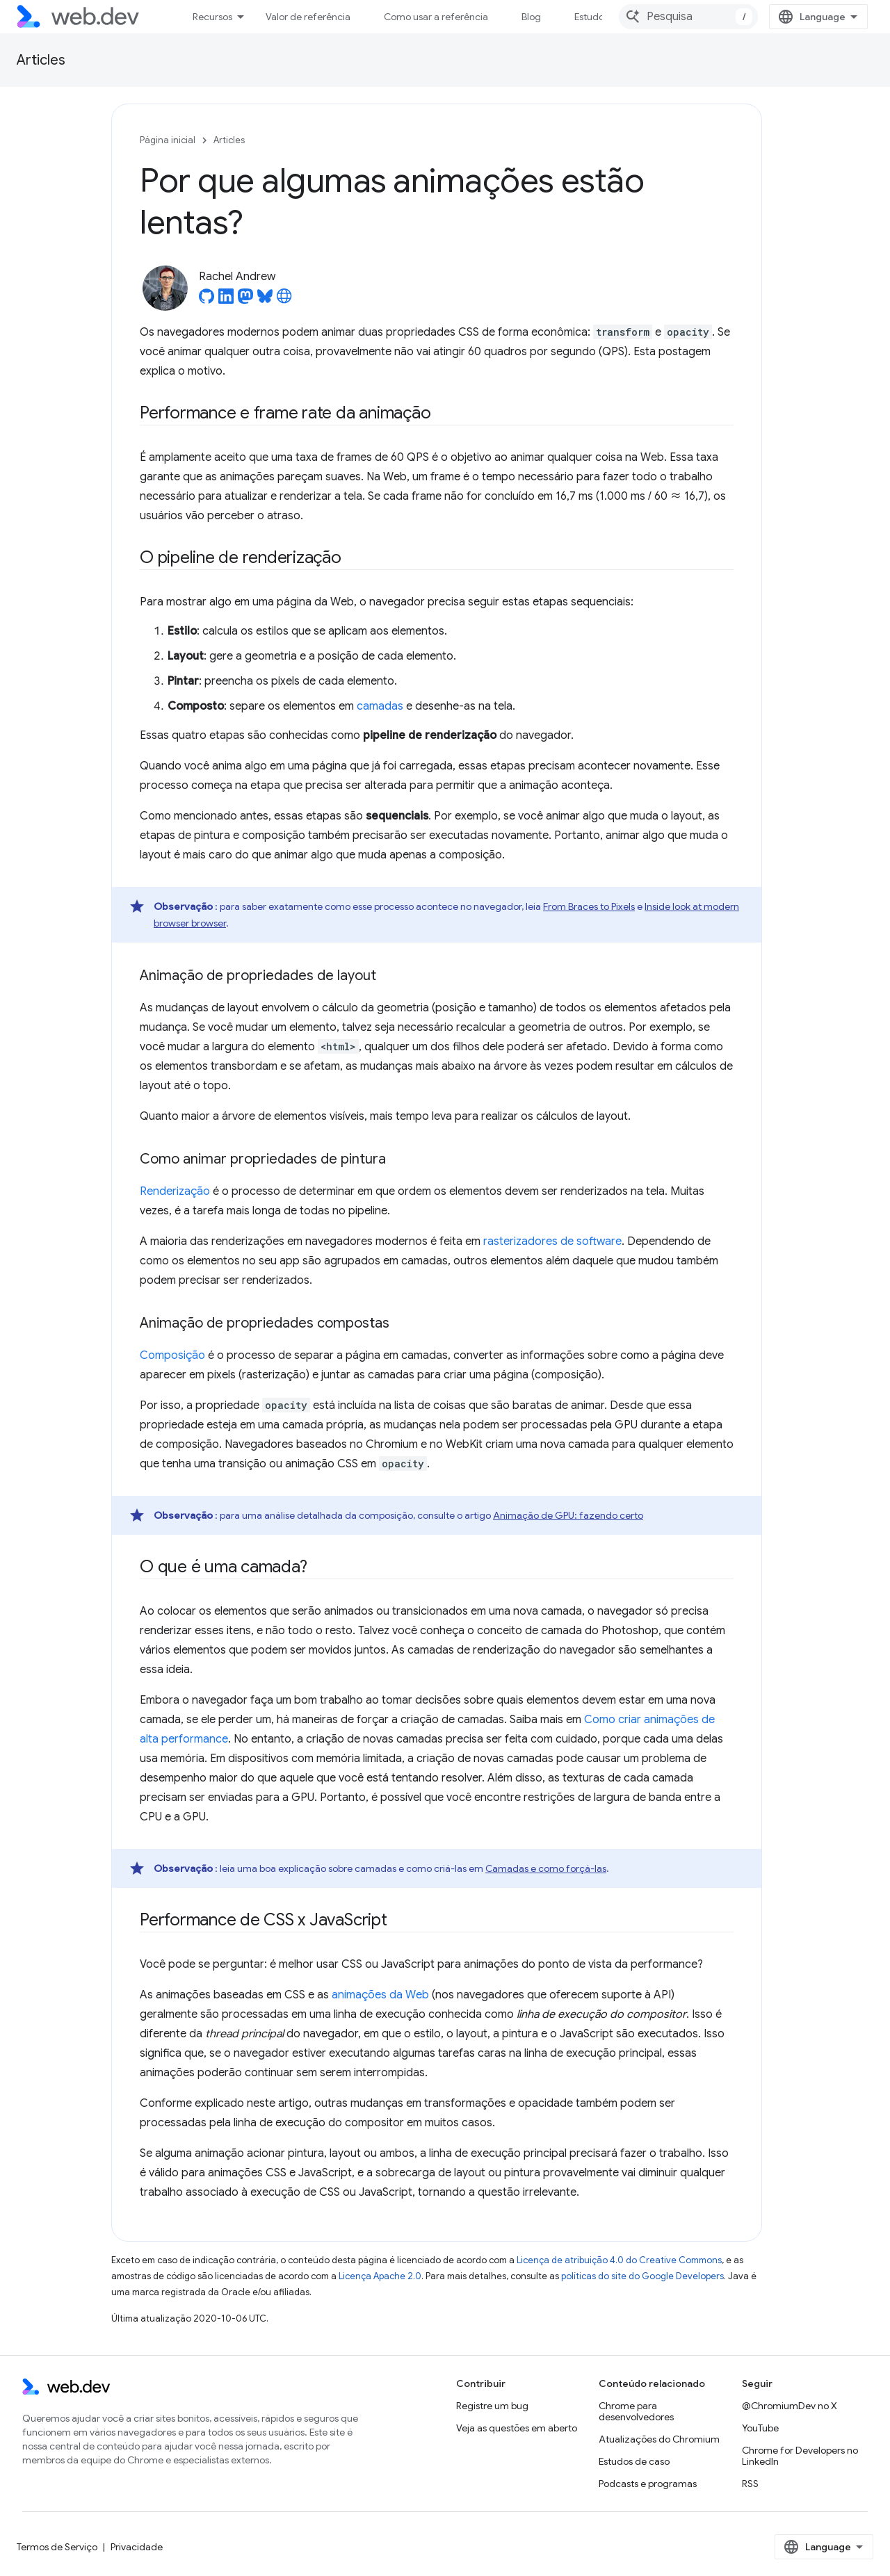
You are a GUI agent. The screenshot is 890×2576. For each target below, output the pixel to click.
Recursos (212, 16)
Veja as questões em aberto (516, 2428)
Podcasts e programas (648, 2483)
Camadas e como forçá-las (545, 1868)
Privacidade (137, 2546)
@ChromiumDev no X (789, 2405)
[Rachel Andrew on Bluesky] (265, 300)
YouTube (760, 2428)
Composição (172, 1355)
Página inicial (167, 140)
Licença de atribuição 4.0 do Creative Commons (619, 2260)
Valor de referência (308, 16)
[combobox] (688, 16)
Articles (41, 60)
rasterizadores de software (552, 1241)
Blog (531, 16)
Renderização (175, 1191)
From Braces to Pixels (589, 906)
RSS (750, 2483)
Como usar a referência (436, 16)
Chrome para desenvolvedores (636, 2411)
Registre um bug (492, 2405)
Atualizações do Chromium (659, 2439)
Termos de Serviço (57, 2546)
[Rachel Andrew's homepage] (284, 300)
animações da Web (380, 1995)
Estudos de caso (634, 2461)
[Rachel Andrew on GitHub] (206, 300)
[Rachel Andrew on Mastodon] (245, 300)
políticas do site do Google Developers (642, 2276)
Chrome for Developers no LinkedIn (800, 2456)
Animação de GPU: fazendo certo (568, 1515)
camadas (380, 706)
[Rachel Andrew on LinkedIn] (226, 300)
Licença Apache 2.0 (380, 2276)
